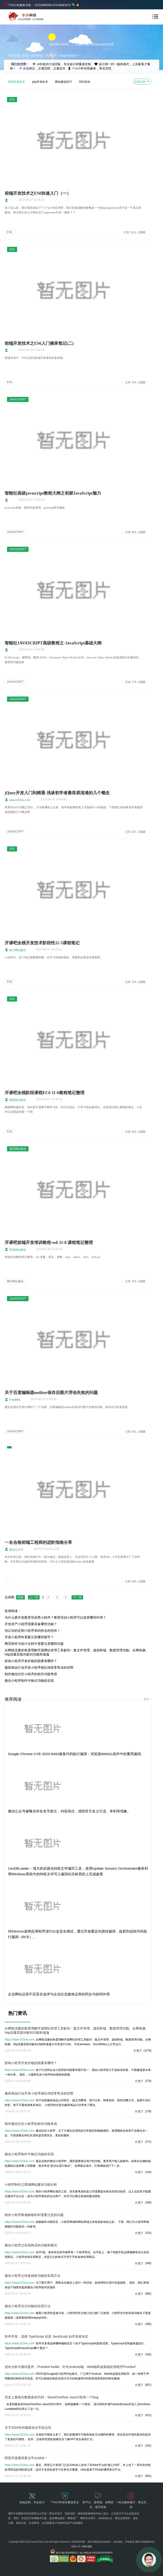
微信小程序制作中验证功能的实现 (29, 1680)
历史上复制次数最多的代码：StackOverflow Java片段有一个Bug (51, 2397)
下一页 (77, 1597)
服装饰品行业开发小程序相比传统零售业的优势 (39, 1667)
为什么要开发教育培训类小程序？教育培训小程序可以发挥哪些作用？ (55, 1617)
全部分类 (142, 81)
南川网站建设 (15, 950)
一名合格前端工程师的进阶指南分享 (38, 1542)
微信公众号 (14, 1549)
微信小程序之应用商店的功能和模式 (31, 2245)
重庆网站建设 (15, 1281)
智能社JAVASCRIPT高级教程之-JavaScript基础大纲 (53, 643)
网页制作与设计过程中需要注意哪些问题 (34, 1643)
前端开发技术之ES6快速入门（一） (38, 193)
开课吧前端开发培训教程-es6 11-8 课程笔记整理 (49, 1242)
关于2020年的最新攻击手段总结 (28, 2427)
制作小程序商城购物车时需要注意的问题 (34, 2215)
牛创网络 (12, 1399)
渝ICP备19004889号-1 (67, 2540)
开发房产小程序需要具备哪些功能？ (31, 1624)
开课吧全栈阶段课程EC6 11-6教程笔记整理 (44, 1092)
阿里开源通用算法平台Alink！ (26, 2458)
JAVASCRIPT (15, 532)
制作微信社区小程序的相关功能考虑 (31, 1674)
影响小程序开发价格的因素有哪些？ (31, 1661)
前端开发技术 (68, 55)
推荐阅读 (13, 1699)
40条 (20, 1597)
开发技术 (51, 55)
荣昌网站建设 (15, 1249)
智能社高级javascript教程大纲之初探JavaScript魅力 (53, 493)
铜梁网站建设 (15, 1100)
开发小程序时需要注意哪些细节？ (29, 1637)
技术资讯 (36, 55)
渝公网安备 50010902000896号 (96, 2540)
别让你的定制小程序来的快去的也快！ (32, 1630)
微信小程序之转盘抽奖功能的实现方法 (32, 2276)
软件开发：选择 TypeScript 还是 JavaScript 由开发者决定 (46, 2336)
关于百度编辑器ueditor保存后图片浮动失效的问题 (51, 1392)
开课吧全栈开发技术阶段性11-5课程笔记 (42, 943)
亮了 (139, 2050)
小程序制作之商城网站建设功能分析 (31, 2184)
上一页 (33, 1597)
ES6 (9, 232)
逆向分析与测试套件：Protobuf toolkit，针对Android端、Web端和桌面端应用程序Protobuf (70, 2367)
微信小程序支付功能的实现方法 (28, 2306)
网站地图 (87, 2534)
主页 (25, 55)
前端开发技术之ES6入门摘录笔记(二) (39, 343)
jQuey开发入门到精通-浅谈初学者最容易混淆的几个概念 (57, 792)
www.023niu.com (17, 800)
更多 (146, 1699)
